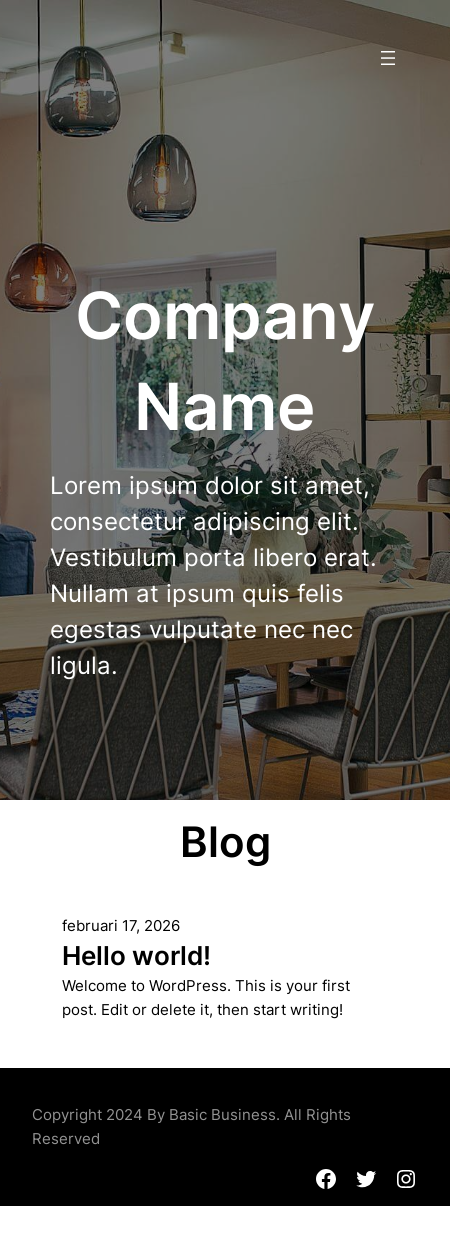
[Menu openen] (388, 58)
